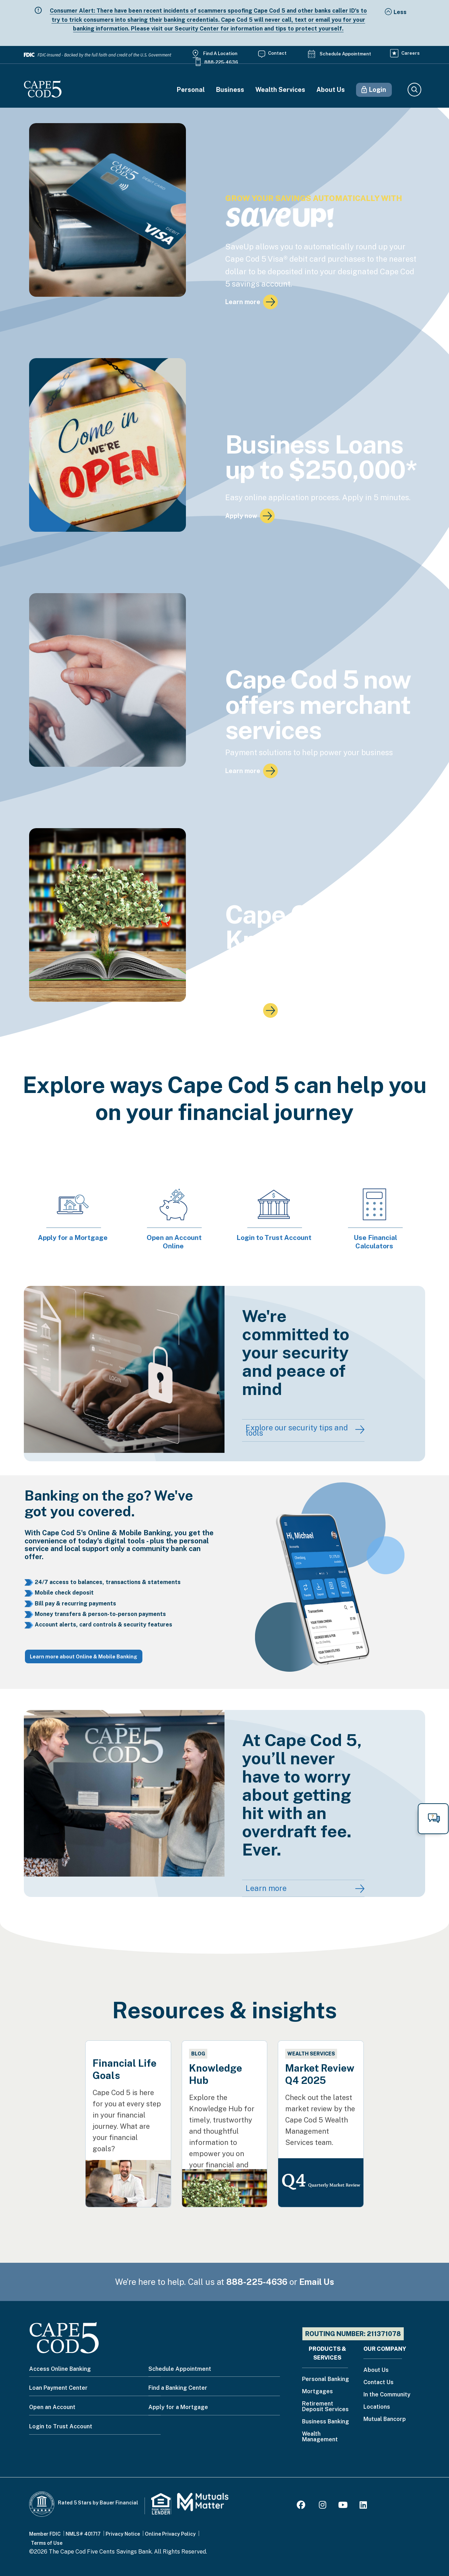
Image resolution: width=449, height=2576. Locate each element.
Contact (277, 53)
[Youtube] (343, 2506)
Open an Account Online (174, 1242)
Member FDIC (45, 2534)
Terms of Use (46, 2543)
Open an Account (52, 2407)
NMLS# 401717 (83, 2534)
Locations (376, 2407)
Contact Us (378, 2383)
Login (377, 89)
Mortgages (317, 2392)
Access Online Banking (60, 2369)
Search (414, 90)
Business (230, 90)
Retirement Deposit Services (325, 2407)
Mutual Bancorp (384, 2419)
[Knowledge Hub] (224, 2110)
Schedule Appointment (345, 53)
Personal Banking (325, 2379)
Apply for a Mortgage (73, 1237)
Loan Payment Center (58, 2387)
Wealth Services (280, 90)
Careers (410, 53)
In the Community (386, 2395)
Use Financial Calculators (375, 1242)
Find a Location (220, 53)
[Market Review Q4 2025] (320, 2099)
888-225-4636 (221, 62)
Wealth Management (320, 2437)
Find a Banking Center (177, 2387)
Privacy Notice (123, 2534)
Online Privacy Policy (170, 2534)
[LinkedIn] (363, 2506)
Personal (191, 90)
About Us (330, 90)
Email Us (316, 2282)
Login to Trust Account (273, 1237)
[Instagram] (322, 2506)
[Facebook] (302, 2506)
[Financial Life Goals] (128, 2105)
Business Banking (325, 2422)
